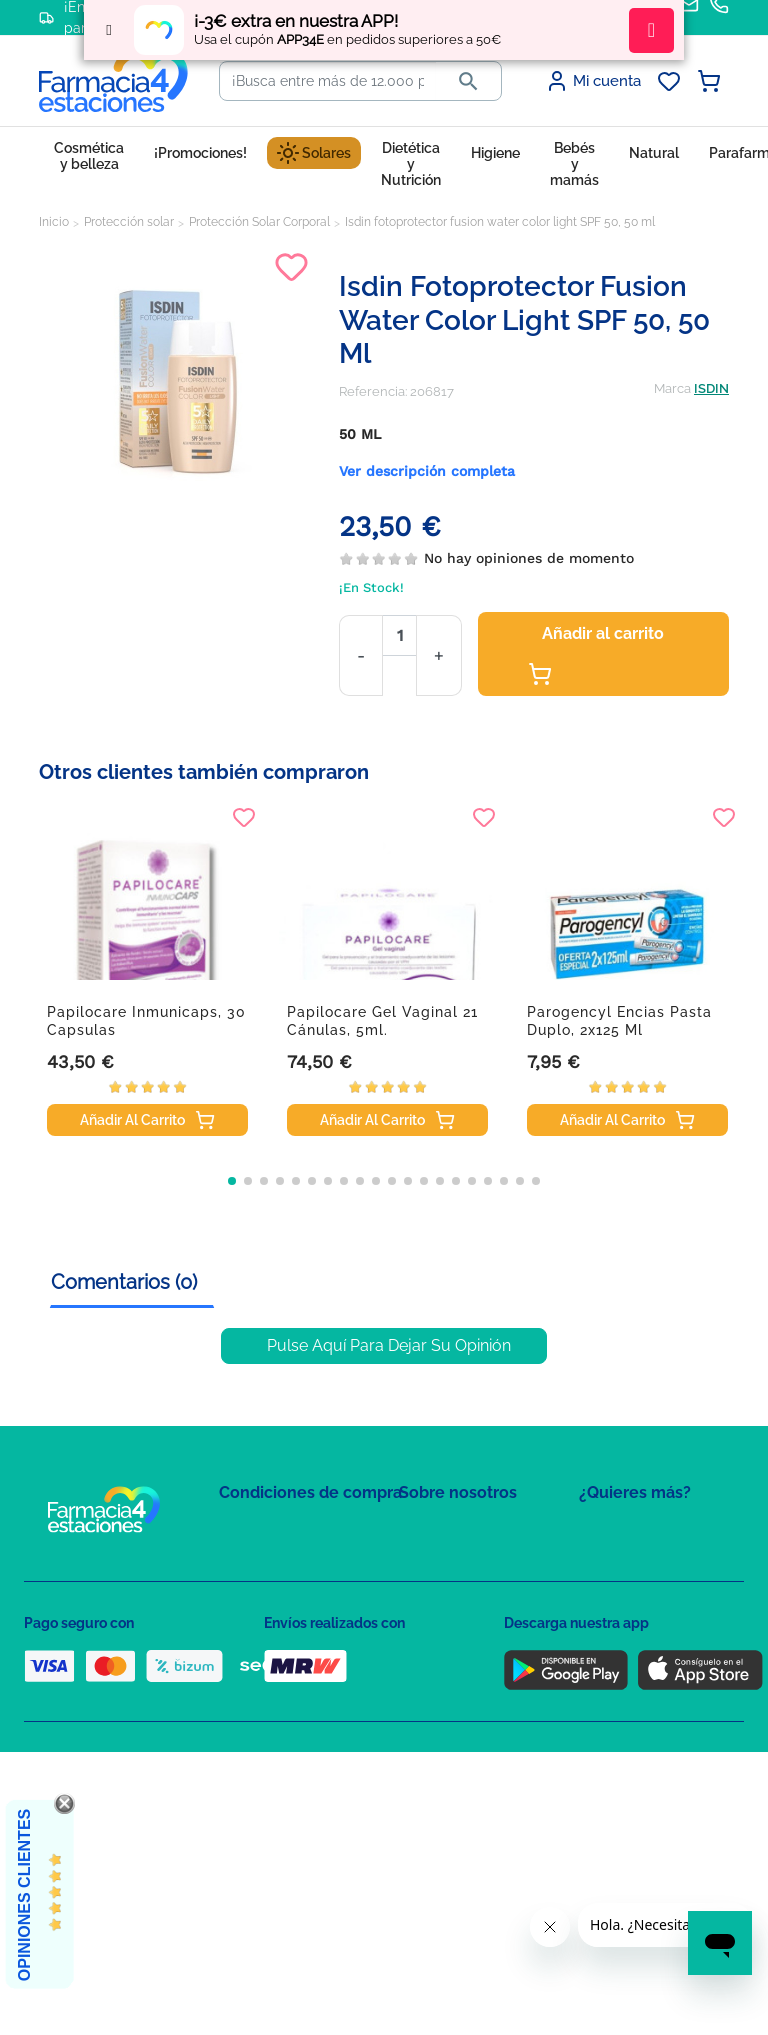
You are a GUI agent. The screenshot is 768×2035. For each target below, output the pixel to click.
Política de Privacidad (283, 1585)
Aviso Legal (254, 1643)
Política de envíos (272, 1701)
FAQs (415, 1561)
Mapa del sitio (440, 1532)
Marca (672, 388)
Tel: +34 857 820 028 (459, 1672)
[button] (232, 1181)
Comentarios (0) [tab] (124, 1282)
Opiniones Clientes (24, 1895)
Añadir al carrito (596, 655)
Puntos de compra (274, 1672)
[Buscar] (328, 81)
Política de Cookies (276, 1614)
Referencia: (373, 391)
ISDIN (711, 388)
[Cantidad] (399, 635)
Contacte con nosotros (467, 1590)
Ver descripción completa (427, 471)
